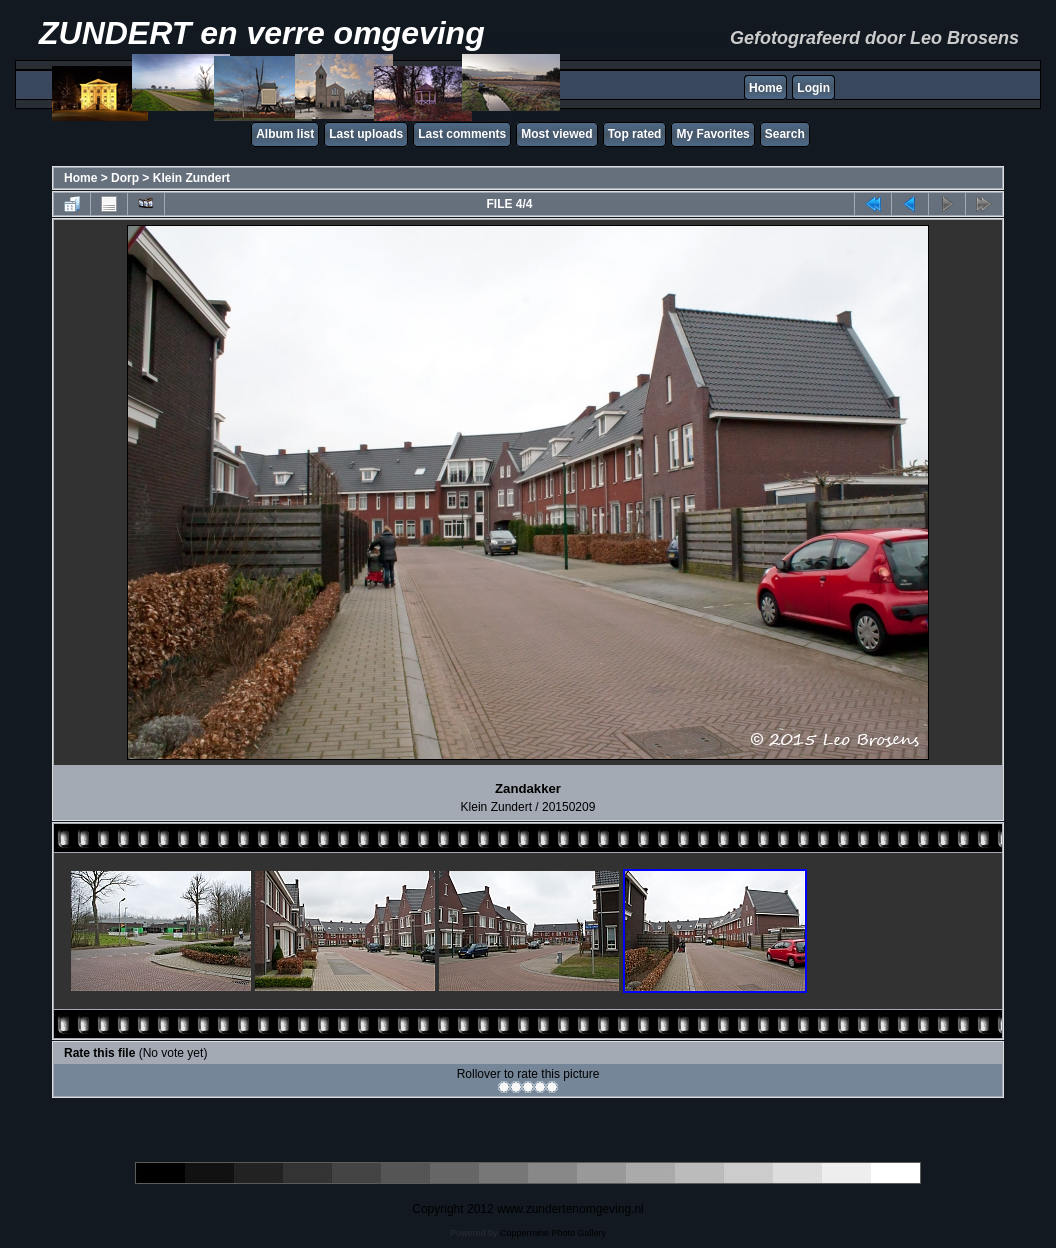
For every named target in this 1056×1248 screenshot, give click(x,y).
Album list (285, 134)
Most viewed (556, 134)
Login (813, 88)
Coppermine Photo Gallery (553, 1233)
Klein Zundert (191, 178)
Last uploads (366, 134)
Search (785, 134)
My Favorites (712, 134)
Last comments (462, 134)
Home (765, 88)
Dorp (125, 178)
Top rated (635, 134)
